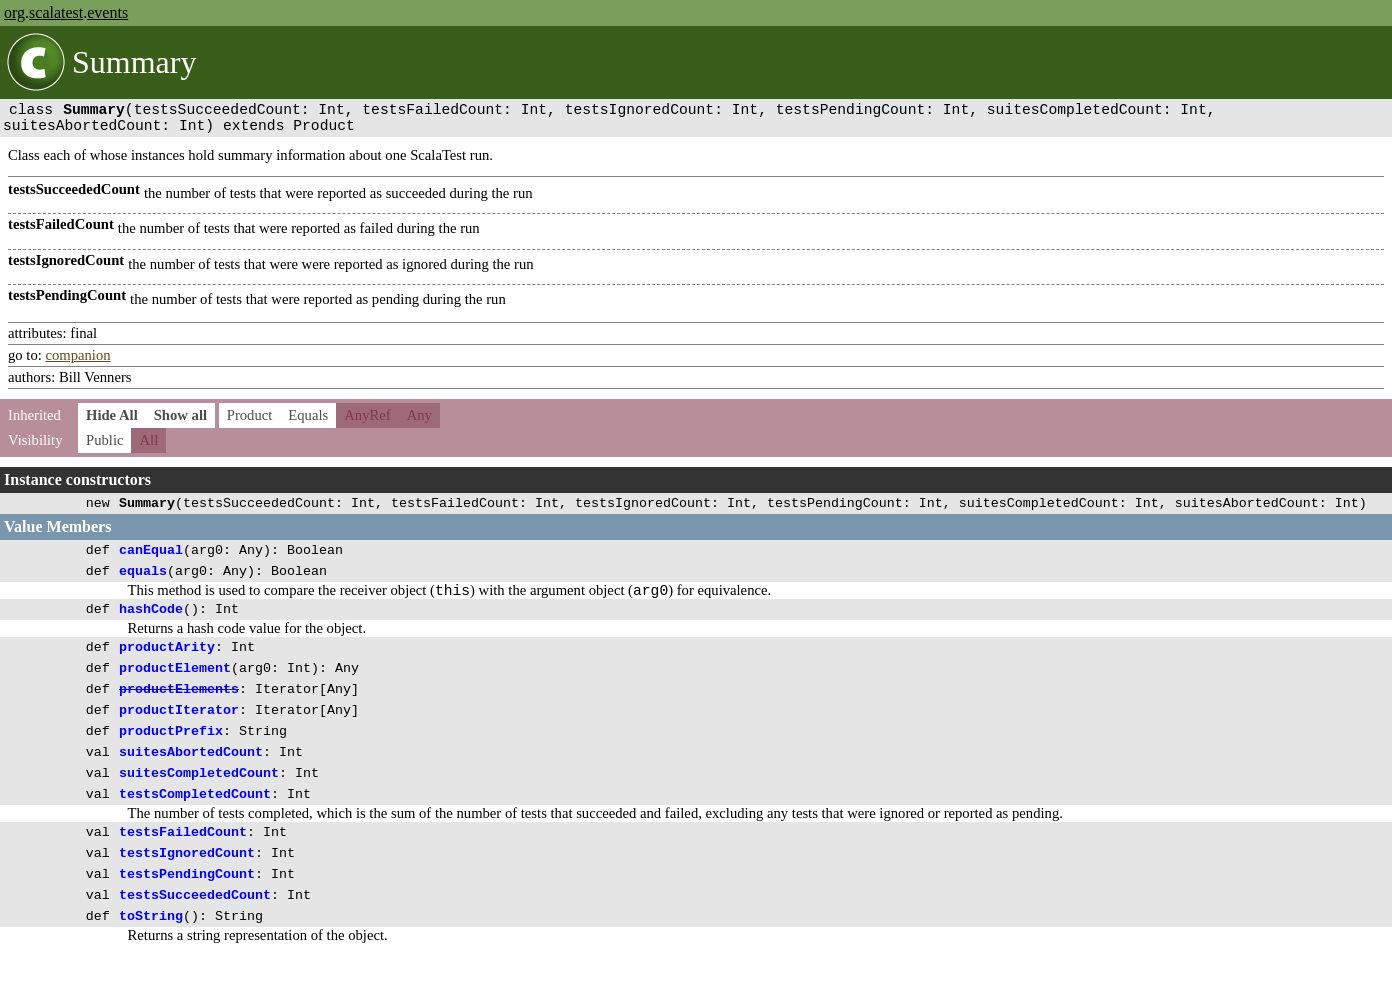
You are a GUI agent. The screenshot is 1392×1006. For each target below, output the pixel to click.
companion (77, 363)
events (107, 12)
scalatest (56, 12)
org (14, 12)
